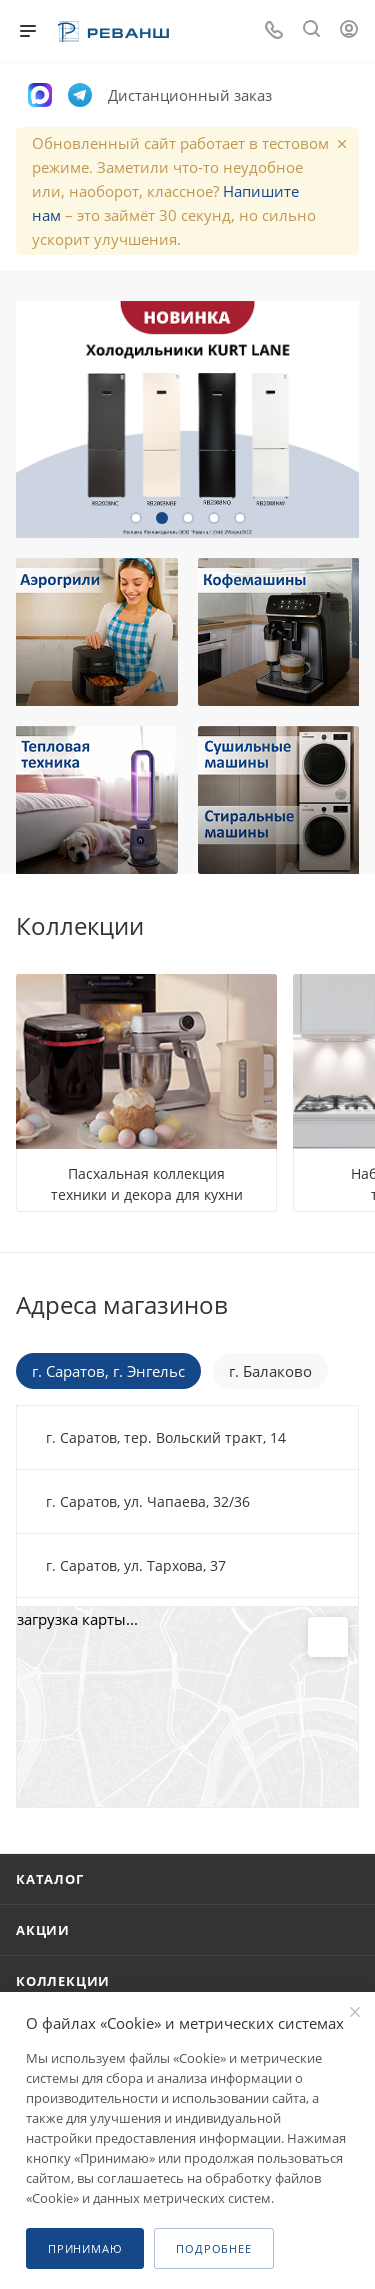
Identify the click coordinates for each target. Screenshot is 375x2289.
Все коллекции (353, 926)
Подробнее (213, 2248)
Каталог (50, 1879)
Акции (43, 1930)
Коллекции (63, 1981)
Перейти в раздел (353, 1305)
